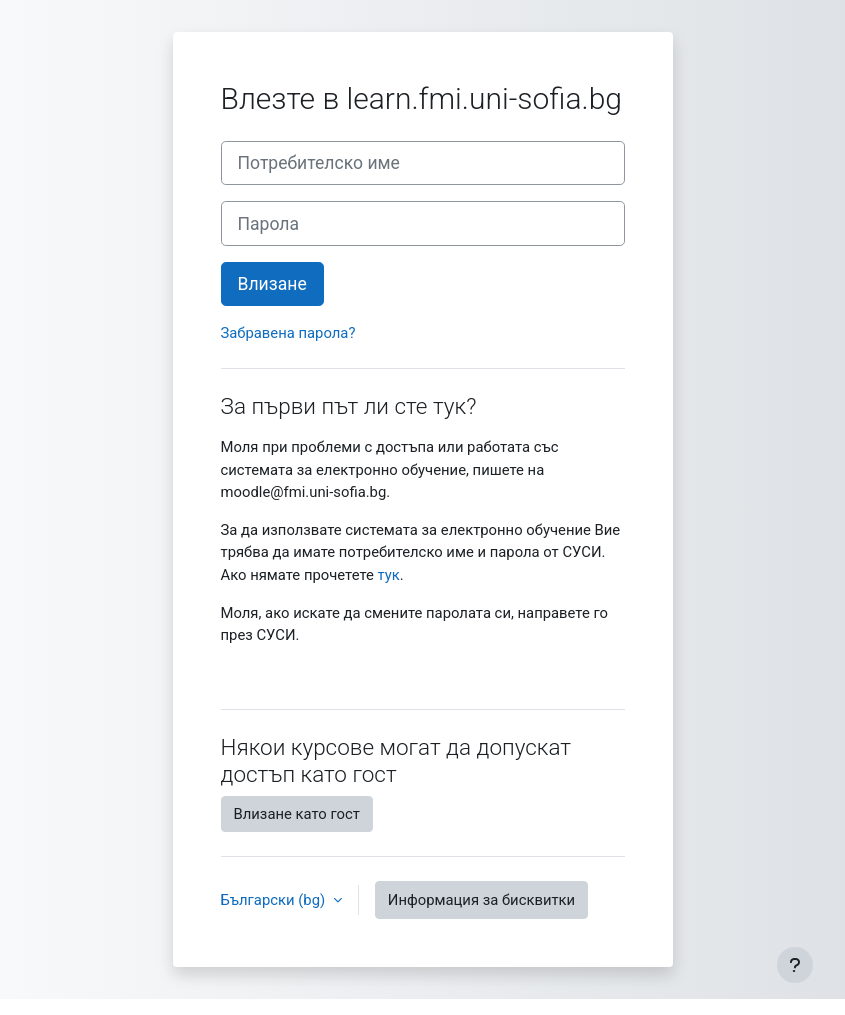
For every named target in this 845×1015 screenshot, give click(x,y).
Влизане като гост (297, 814)
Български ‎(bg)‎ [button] (275, 900)
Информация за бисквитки (481, 900)
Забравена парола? (288, 333)
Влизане (272, 284)
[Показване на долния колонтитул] (795, 965)
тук (389, 575)
